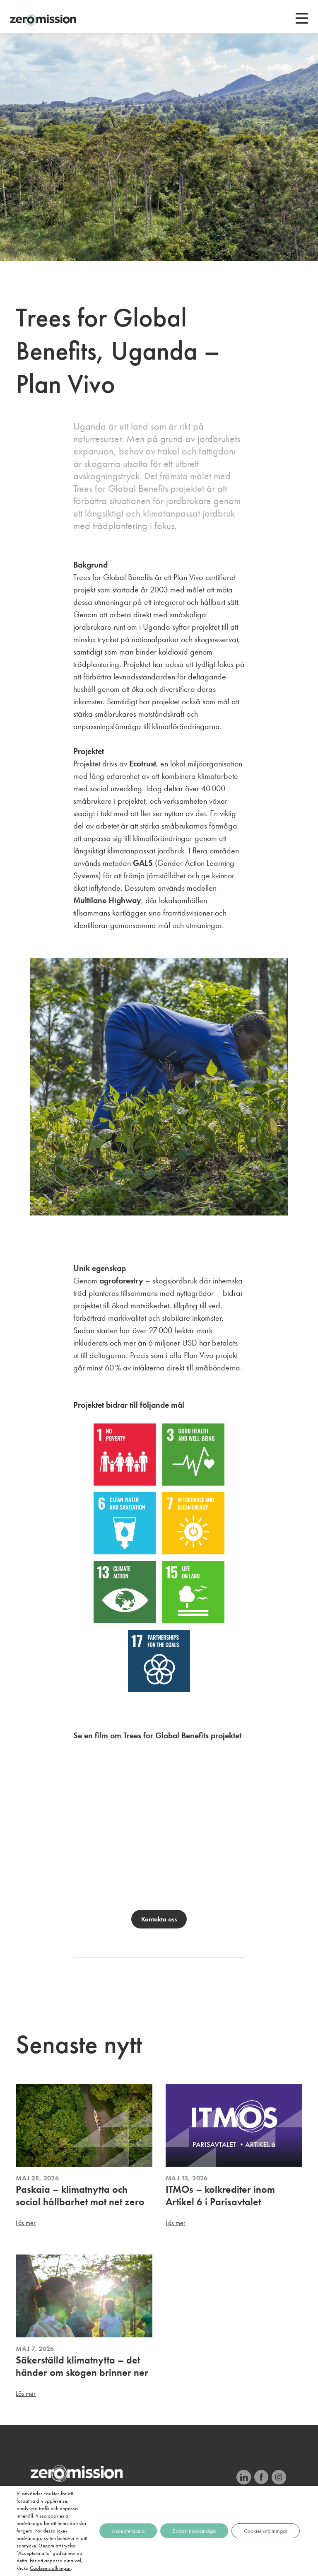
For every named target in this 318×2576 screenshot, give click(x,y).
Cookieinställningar (50, 2567)
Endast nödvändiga (194, 2531)
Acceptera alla (128, 2531)
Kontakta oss (159, 1919)
